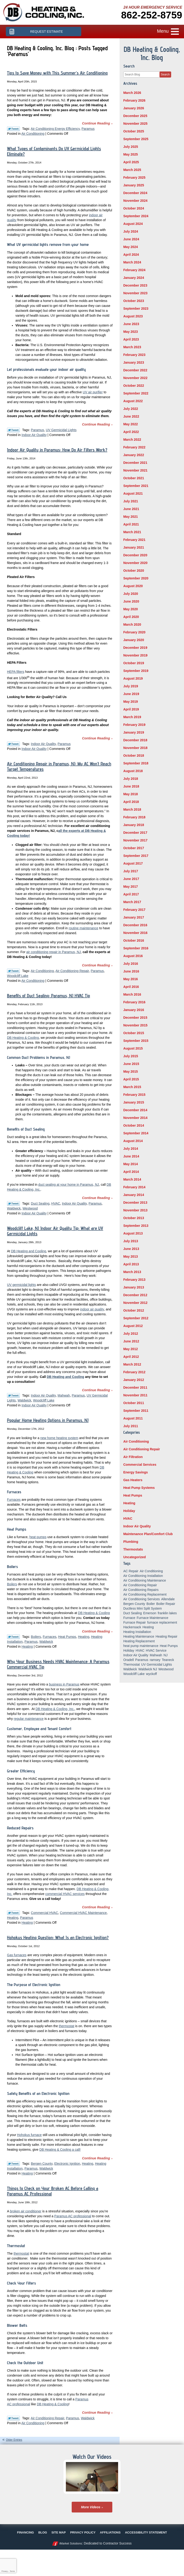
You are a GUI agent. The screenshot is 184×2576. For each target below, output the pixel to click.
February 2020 (134, 632)
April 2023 (131, 339)
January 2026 (133, 108)
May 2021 (130, 516)
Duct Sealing (40, 1203)
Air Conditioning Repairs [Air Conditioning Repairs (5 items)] (141, 1590)
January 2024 (133, 278)
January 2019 (133, 732)
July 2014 (130, 1148)
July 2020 (130, 594)
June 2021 (131, 509)
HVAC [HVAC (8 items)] (140, 1650)
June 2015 (131, 1064)
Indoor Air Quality (33, 435)
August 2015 (133, 1048)
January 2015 (133, 1102)
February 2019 (134, 725)
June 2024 (131, 239)
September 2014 (135, 1133)
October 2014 (133, 1125)
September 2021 (135, 486)
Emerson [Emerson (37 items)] (149, 1613)
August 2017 (133, 863)
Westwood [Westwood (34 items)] (165, 1669)
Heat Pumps (67, 1637)
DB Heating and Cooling (28, 1251)
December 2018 (135, 740)
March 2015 (132, 1087)
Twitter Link (13, 128)
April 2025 (131, 162)
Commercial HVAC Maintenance (83, 1913)
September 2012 (135, 1318)
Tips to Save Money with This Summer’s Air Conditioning (57, 73)
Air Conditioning (33, 133)
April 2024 (131, 254)
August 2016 (133, 956)
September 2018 (135, 763)
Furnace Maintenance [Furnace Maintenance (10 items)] (152, 1618)
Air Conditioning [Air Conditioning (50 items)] (151, 1571)
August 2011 (133, 1418)
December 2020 (135, 555)
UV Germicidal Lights (61, 430)
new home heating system (59, 1438)
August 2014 (133, 1141)
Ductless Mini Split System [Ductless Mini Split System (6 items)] (142, 1608)
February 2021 (134, 540)
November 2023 (135, 293)
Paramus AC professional (72, 2216)
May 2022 (130, 424)
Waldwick (14, 1208)
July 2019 (130, 686)
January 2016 (133, 1010)
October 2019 (133, 663)
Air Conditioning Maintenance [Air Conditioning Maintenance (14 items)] (144, 1580)
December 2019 (135, 647)
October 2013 (133, 1218)
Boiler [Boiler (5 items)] (150, 1604)
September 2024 (135, 216)
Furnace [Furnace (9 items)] (129, 1618)
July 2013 (130, 1241)
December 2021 (135, 463)
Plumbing (130, 1541)
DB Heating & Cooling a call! (60, 2149)
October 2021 (133, 478)
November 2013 (135, 1210)
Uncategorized (134, 1557)
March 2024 (132, 262)
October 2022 (133, 385)
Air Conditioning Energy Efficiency (55, 129)
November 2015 (135, 1025)
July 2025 (130, 147)
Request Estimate (46, 31)
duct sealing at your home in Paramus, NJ (68, 1184)
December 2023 (135, 285)
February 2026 (134, 100)
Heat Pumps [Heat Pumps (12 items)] (169, 1646)
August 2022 (133, 401)
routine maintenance (83, 928)
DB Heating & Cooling (23, 1038)
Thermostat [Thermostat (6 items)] (131, 1664)
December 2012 (135, 1295)
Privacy (4, 2571)
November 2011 (135, 1395)
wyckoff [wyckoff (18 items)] (151, 1674)
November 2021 (135, 470)
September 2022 (135, 393)
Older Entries (14, 2439)
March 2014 (132, 1179)
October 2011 (133, 1403)
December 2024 (135, 193)
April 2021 (131, 524)
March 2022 (132, 439)
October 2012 (133, 1310)
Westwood (30, 1208)
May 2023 (130, 332)
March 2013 (132, 1272)
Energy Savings (135, 1472)
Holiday (129, 1511)
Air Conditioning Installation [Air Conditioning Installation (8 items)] (143, 1576)
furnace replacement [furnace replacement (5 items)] (162, 1622)
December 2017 (135, 832)
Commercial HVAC (44, 1913)
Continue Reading (96, 123)
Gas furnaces (16, 1955)
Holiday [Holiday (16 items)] (128, 1650)
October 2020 (133, 570)
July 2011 (130, 1426)
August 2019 (133, 678)
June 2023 (131, 324)
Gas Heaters (132, 1480)
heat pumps (37, 1537)
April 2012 (131, 1357)
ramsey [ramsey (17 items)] (155, 1660)
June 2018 (131, 786)
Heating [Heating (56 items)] (148, 1627)
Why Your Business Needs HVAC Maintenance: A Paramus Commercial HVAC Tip (58, 1664)
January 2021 (133, 547)
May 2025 (130, 154)
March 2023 (132, 347)
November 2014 (135, 1118)
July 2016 (130, 963)
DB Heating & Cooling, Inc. (54, 1709)
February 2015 (134, 1094)
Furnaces (14, 1499)
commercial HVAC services (65, 1894)
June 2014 (131, 1156)
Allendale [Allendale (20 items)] (168, 1599)
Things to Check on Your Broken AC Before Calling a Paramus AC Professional (52, 2191)
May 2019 (130, 701)
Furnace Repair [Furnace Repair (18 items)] (134, 1622)
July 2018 (130, 779)
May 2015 (130, 1071)
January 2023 (133, 362)
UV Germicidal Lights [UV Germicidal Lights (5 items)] (156, 1664)
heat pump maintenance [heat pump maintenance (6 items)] (140, 1646)
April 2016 (131, 987)
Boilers (12, 1584)
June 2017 (131, 879)
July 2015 (130, 1056)
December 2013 (135, 1202)
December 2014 (135, 1110)
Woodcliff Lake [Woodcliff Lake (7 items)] (134, 1674)
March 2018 (132, 809)
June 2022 (131, 416)
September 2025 (135, 139)
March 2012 (132, 1364)
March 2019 (132, 717)
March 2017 (132, 902)
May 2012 (130, 1349)
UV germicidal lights (21, 1285)
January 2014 (133, 1195)
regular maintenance (29, 1719)
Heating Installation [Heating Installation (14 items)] (137, 1632)
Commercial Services (139, 1464)
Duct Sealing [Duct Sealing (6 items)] (132, 1613)
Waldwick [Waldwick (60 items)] (130, 1669)
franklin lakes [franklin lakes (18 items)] (167, 1613)
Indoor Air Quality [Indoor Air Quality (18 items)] (135, 1655)
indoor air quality (92, 1309)
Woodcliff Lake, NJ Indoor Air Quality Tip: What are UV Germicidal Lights (55, 1230)
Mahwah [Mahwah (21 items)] (156, 1655)
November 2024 (135, 200)
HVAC (55, 1203)
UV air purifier (93, 392)
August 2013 (133, 1233)
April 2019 (131, 709)
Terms (12, 2571)
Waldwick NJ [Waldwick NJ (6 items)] (147, 1669)
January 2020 (133, 640)
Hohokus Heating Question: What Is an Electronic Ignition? (58, 1937)
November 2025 (135, 123)
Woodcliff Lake (17, 976)
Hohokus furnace (29, 2135)
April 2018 (131, 802)
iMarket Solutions (70, 2543)
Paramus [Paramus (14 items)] (141, 1660)
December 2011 (135, 1387)
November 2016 (135, 933)
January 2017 (133, 917)
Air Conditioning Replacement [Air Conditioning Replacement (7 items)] (144, 1594)
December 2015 (135, 1017)
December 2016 (135, 925)
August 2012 (133, 1326)
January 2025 (133, 185)
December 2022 (135, 370)
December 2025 (135, 116)
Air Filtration (133, 1457)
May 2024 (130, 247)
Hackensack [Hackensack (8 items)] (132, 1627)
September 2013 (135, 1226)
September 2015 (135, 1041)
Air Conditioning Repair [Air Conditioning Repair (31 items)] (140, 1585)
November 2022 (135, 378)
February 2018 (134, 817)
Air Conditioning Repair (72, 971)
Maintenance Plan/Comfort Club (148, 1534)
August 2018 (133, 771)
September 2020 (135, 578)
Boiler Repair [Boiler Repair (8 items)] (165, 1604)
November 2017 (135, 840)
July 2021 (130, 501)
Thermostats (133, 1549)
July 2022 (130, 409)
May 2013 (130, 1256)
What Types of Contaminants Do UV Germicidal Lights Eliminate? (54, 151)
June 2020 (131, 601)
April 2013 (131, 1264)
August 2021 (133, 493)
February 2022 (134, 447)
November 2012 (135, 1303)
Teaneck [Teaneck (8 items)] (168, 1660)
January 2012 (133, 1380)
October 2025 (133, 131)
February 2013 (134, 1279)
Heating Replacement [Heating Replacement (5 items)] (139, 1641)
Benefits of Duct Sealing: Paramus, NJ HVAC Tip (48, 995)
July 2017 (130, 871)
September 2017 (135, 856)
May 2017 (130, 886)
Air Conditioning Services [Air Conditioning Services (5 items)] (141, 1599)
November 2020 (135, 563)
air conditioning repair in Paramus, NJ (53, 952)
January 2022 (133, 455)
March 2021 (132, 532)
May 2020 (130, 609)
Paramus (88, 129)
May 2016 (130, 979)
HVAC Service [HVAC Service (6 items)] (156, 1650)
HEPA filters (15, 672)
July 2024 (130, 231)
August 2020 (133, 586)
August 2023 (133, 316)
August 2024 (133, 224)
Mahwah (64, 1395)
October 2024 (133, 208)
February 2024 (134, 270)
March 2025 (132, 170)
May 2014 (130, 1164)
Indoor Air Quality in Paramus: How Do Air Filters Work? (57, 450)
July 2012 (130, 1333)
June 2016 (131, 971)
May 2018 (130, 794)
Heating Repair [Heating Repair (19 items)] (166, 1636)
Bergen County (41, 2163)
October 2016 (133, 940)
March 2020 (132, 624)
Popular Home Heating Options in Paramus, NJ (47, 1420)
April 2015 (131, 1079)
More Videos (90, 2507)
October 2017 (133, 848)
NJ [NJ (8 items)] (165, 1655)
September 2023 (135, 308)
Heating (83, 1637)
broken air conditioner (25, 2211)
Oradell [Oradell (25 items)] (128, 1660)
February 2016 (134, 1002)
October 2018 (133, 755)
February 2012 (134, 1372)
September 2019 (135, 671)
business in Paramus (64, 1684)
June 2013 (131, 1249)
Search (165, 74)
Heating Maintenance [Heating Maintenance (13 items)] (138, 1636)
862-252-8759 (151, 15)
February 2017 (134, 910)
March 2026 (132, 93)
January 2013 (133, 1287)
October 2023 (133, 301)
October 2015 (133, 1033)
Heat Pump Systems (139, 1488)
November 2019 (135, 655)
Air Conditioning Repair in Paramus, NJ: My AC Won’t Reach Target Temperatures (59, 766)
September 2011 (135, 1410)
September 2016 (135, 948)
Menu (163, 31)
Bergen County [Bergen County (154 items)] (134, 1604)
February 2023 (134, 355)
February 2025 (134, 177)
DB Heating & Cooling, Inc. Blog (152, 53)
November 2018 (135, 748)
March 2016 (132, 994)
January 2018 (133, 825)
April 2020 (131, 617)
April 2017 (131, 894)
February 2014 (134, 1187)
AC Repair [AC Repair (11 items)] (130, 1571)
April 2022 (131, 432)
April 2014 (131, 1172)
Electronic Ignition (67, 2163)
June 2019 (131, 694)
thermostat (66, 2026)
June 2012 (131, 1341)
